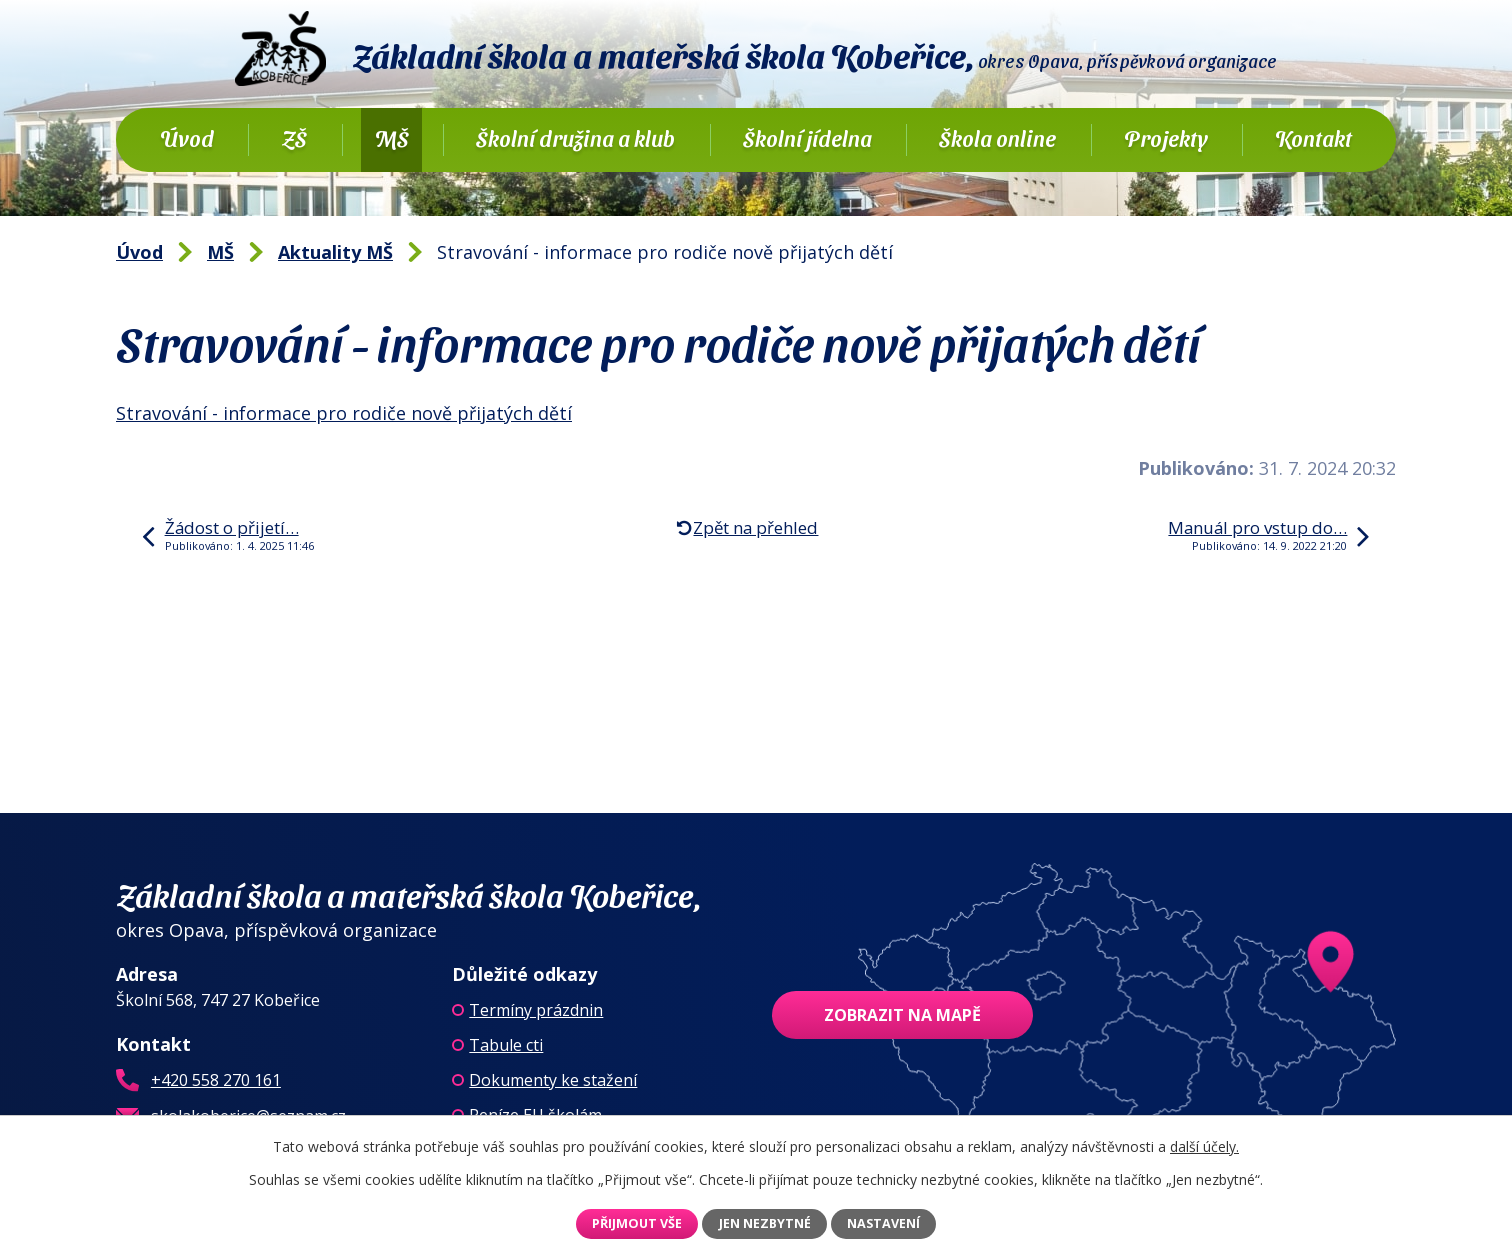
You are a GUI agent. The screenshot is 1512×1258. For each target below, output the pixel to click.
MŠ (392, 138)
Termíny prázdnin (536, 1010)
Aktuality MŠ (335, 252)
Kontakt (1313, 138)
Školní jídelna (807, 138)
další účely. (1204, 1146)
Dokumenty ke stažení (553, 1080)
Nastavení (883, 1223)
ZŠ (294, 138)
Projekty (1166, 138)
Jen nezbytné (765, 1223)
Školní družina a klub (575, 138)
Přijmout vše (637, 1223)
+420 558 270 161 (216, 1080)
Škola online (997, 138)
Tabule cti (506, 1045)
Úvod (187, 138)
